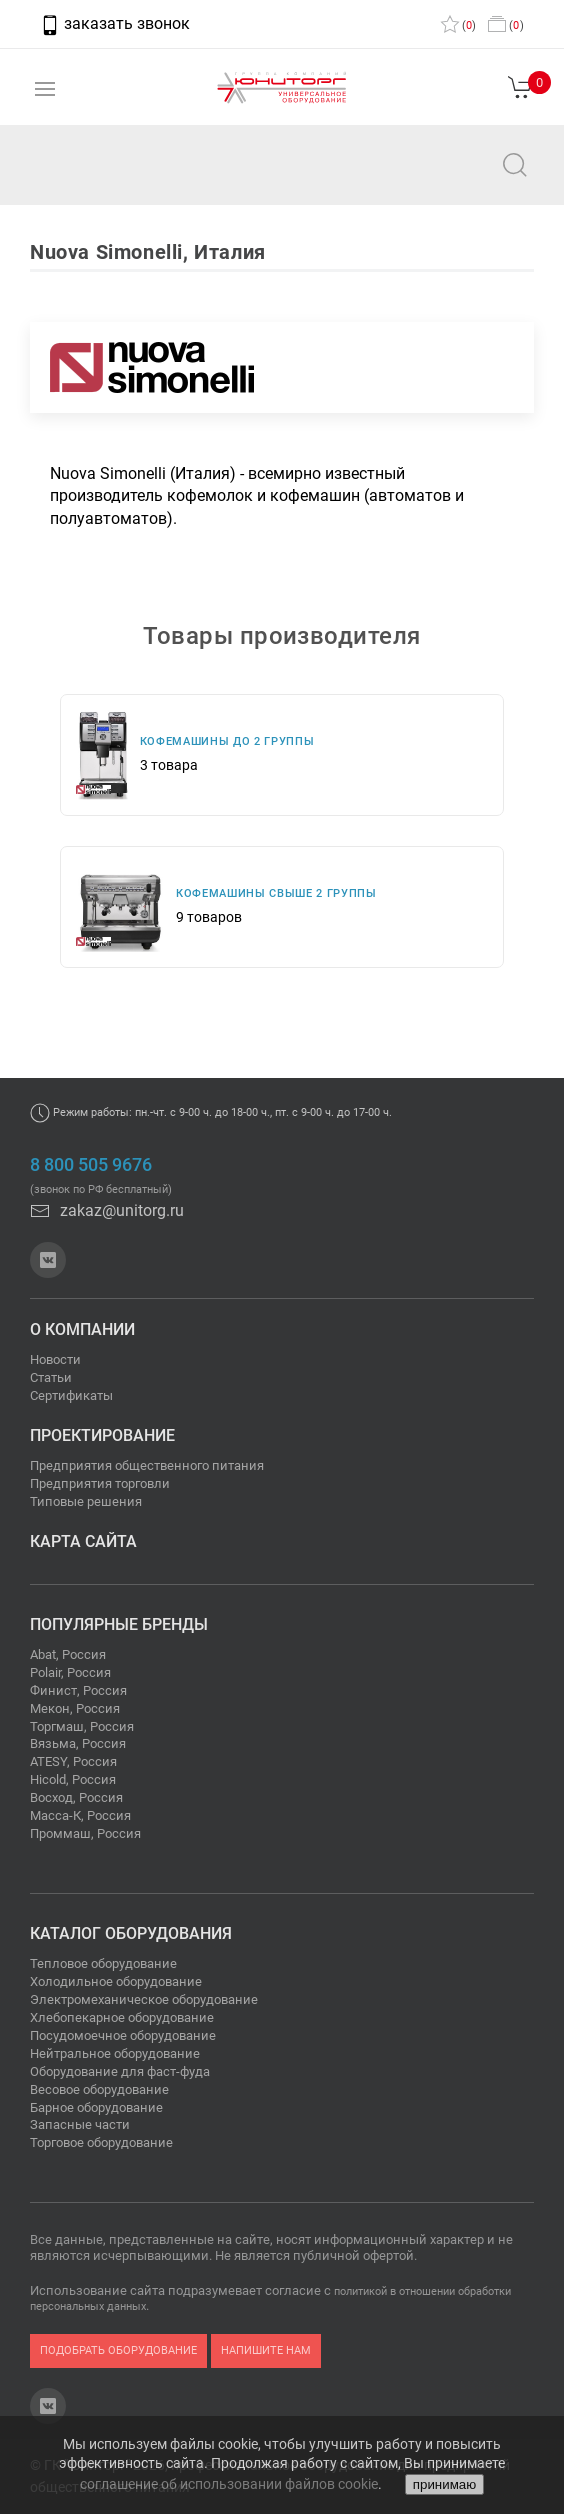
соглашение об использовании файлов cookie (229, 2484)
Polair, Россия (70, 1672)
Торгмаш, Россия (82, 1726)
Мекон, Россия (75, 1708)
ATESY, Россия (73, 1761)
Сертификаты (71, 1395)
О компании (82, 1329)
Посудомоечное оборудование (123, 2035)
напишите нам (266, 2350)
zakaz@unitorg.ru (116, 178)
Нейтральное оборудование (115, 2053)
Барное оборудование (96, 2107)
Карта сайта (83, 1541)
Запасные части (80, 2124)
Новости (55, 1359)
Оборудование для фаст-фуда (120, 2071)
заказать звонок (115, 23)
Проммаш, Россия (85, 1833)
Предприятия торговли (100, 1483)
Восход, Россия (76, 1797)
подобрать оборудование (118, 2350)
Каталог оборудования (131, 1933)
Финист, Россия (78, 1690)
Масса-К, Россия (80, 1815)
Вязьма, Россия (78, 1743)
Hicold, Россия (73, 1779)
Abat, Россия (68, 1654)
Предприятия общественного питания (147, 1465)
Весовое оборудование (99, 2089)
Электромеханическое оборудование (144, 1999)
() (458, 25)
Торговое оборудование (101, 2142)
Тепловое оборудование (103, 1963)
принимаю (444, 2484)
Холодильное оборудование (116, 1981)
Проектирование (102, 1435)
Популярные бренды (119, 1624)
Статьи (51, 1377)
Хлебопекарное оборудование (122, 2017)
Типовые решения (86, 1501)
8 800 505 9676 (91, 1165)
